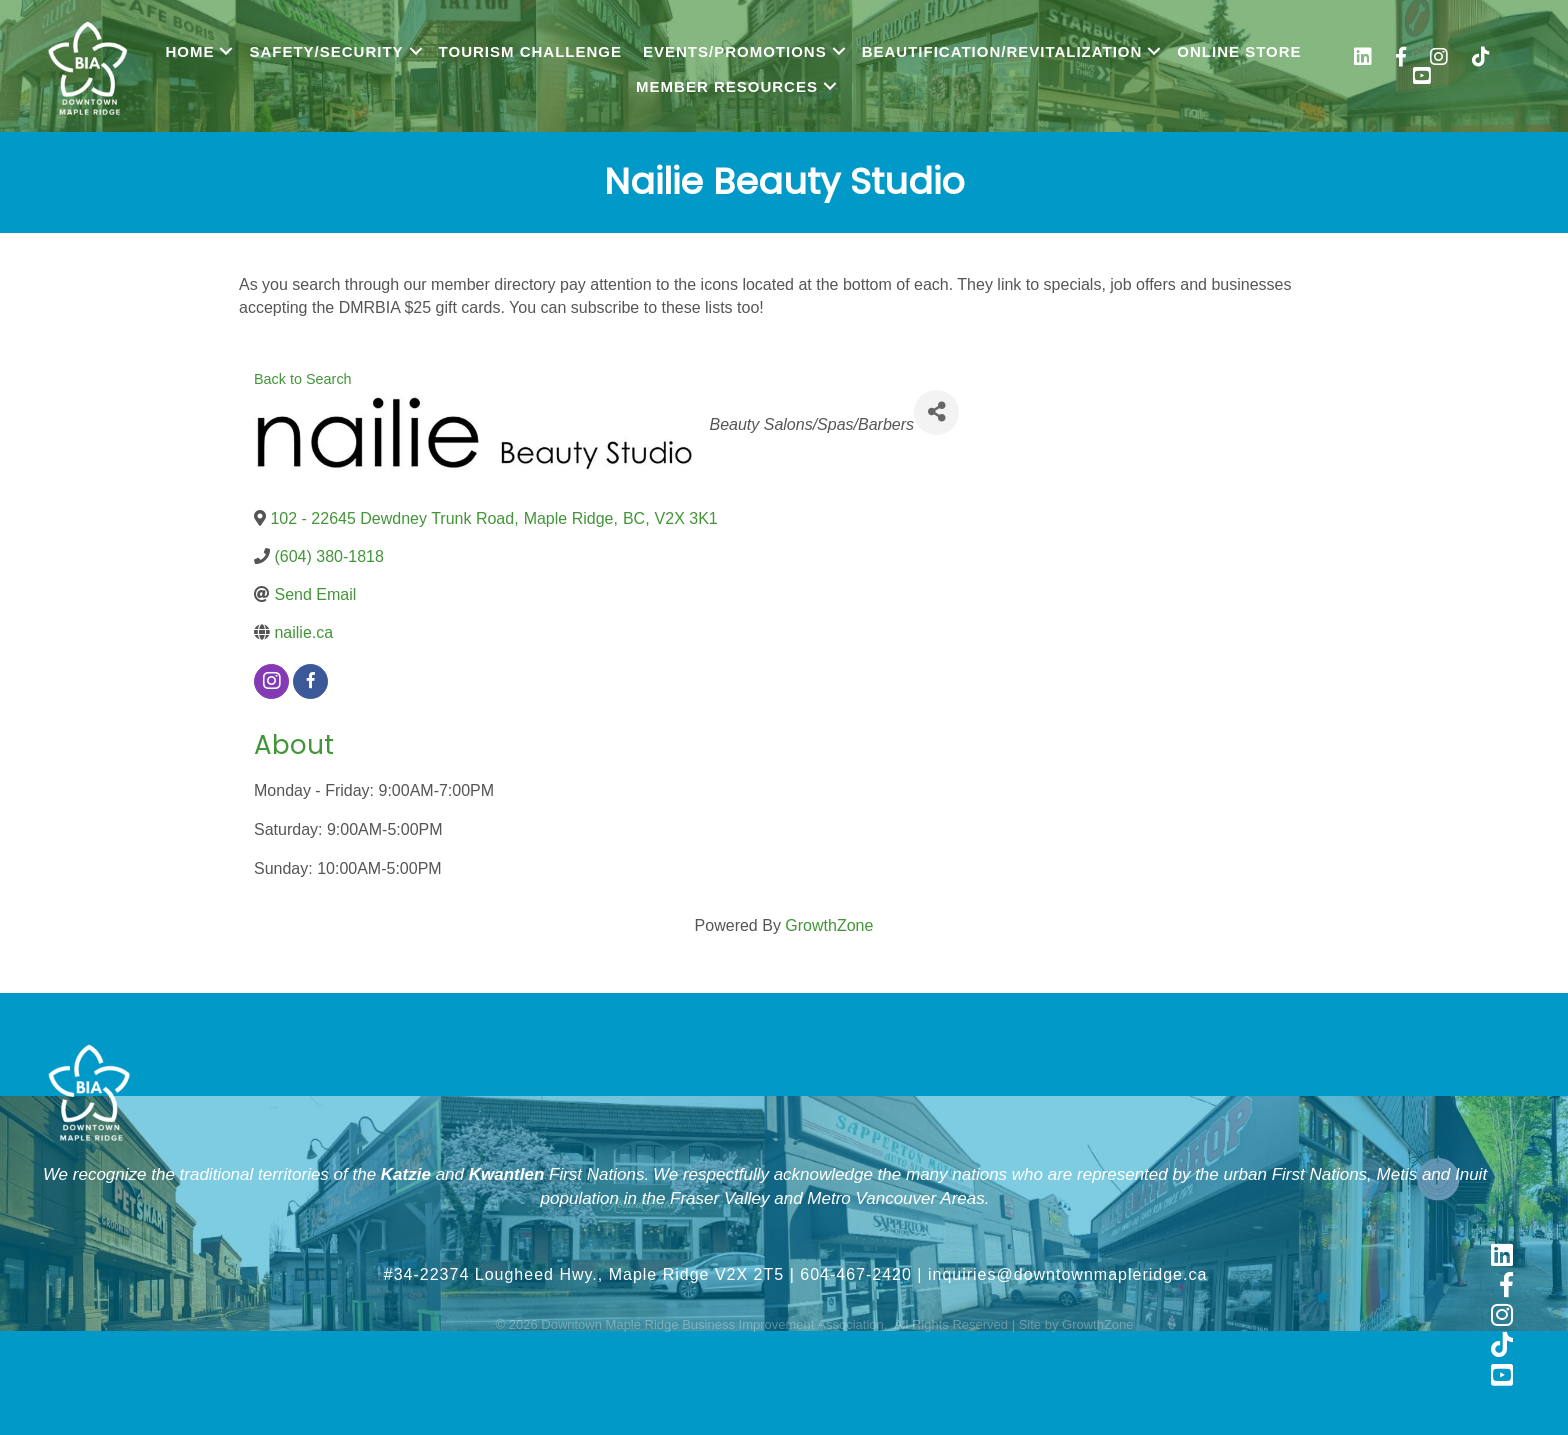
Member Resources (727, 86)
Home (189, 51)
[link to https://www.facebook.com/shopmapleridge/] (1401, 59)
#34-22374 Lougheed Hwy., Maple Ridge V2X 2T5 (584, 1274)
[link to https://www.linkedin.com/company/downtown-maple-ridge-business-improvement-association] (1502, 1257)
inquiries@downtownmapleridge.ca (1067, 1274)
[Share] (936, 412)
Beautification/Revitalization (1002, 51)
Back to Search (303, 379)
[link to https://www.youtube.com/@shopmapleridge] (1422, 78)
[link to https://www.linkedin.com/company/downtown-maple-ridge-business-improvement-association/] (1363, 59)
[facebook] (310, 681)
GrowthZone (829, 925)
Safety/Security (326, 51)
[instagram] (271, 681)
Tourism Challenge (530, 51)
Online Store (1239, 51)
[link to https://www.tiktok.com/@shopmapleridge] (1481, 59)
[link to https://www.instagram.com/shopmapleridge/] (1439, 59)
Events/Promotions (735, 51)
